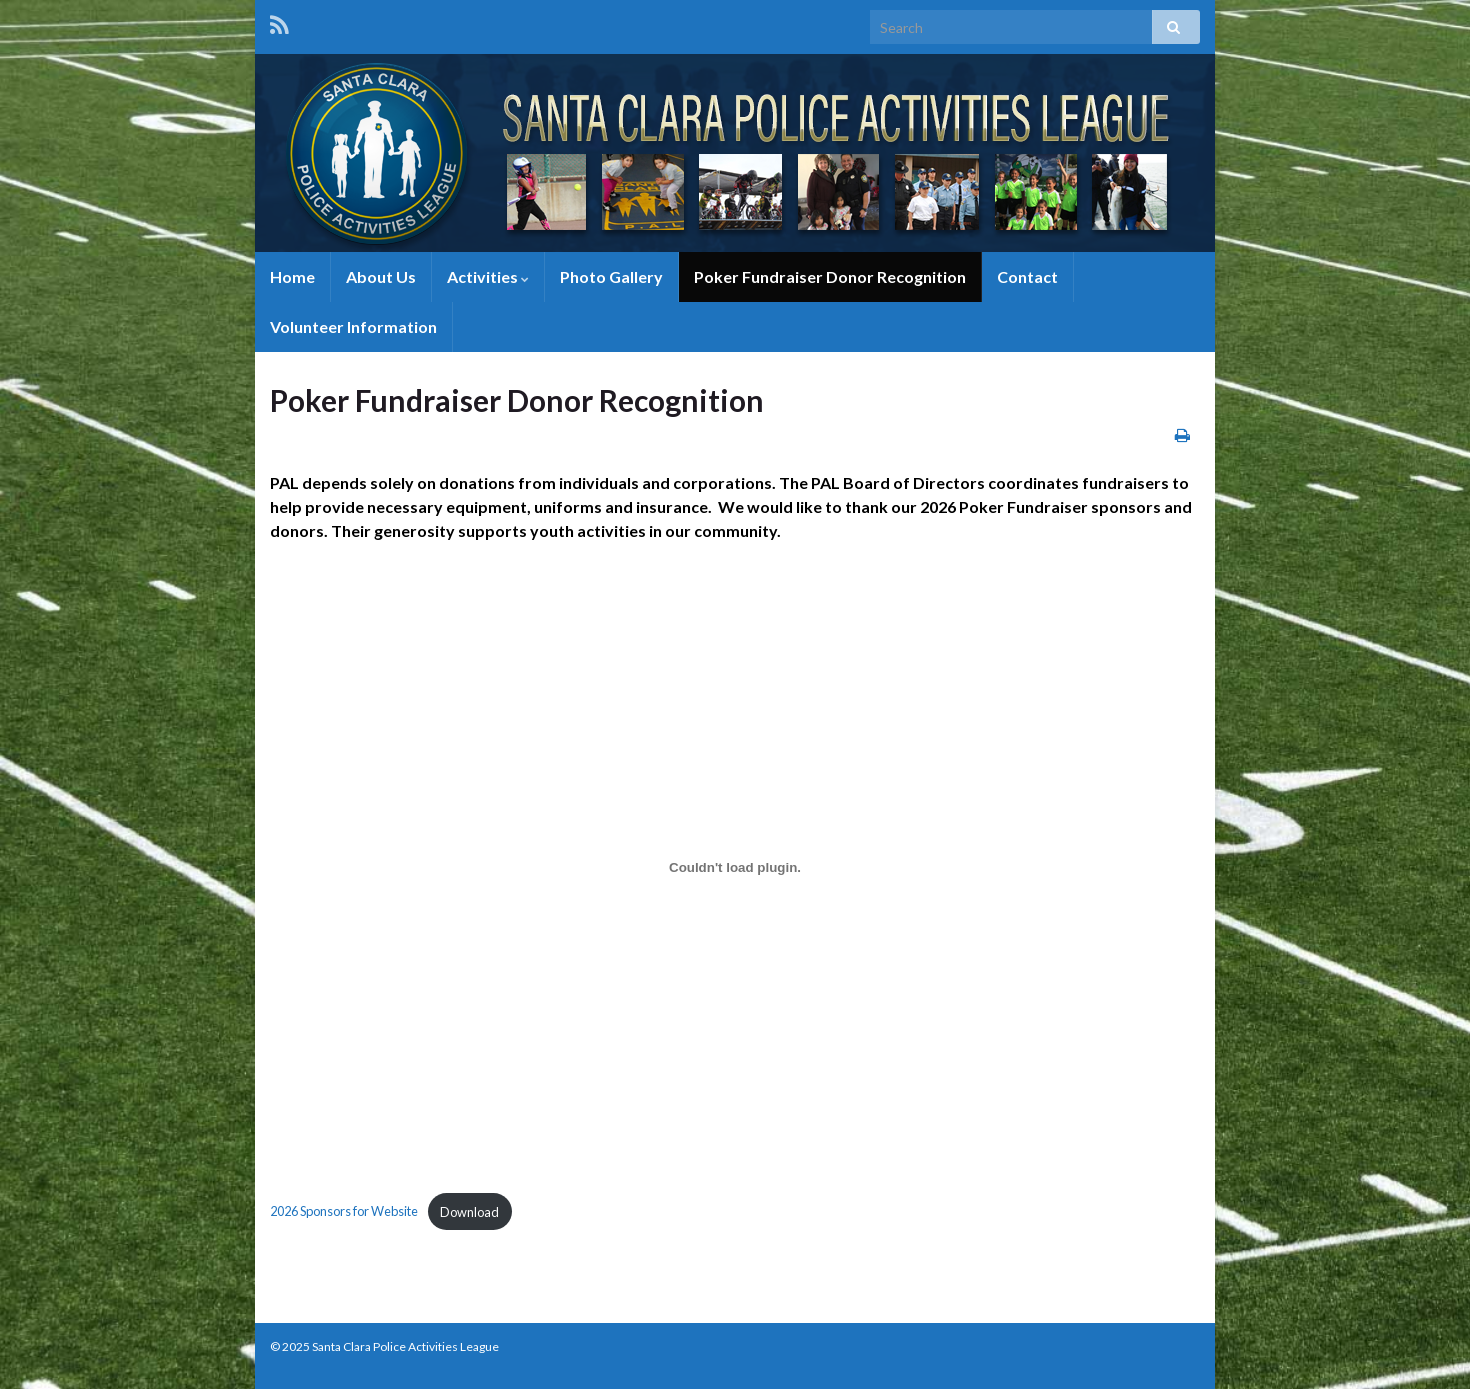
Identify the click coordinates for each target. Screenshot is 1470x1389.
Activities (488, 276)
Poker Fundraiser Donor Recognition (830, 276)
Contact (1027, 276)
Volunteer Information (353, 326)
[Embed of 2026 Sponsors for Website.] (735, 867)
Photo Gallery (611, 276)
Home (292, 276)
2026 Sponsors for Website (344, 1212)
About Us (381, 276)
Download (469, 1212)
